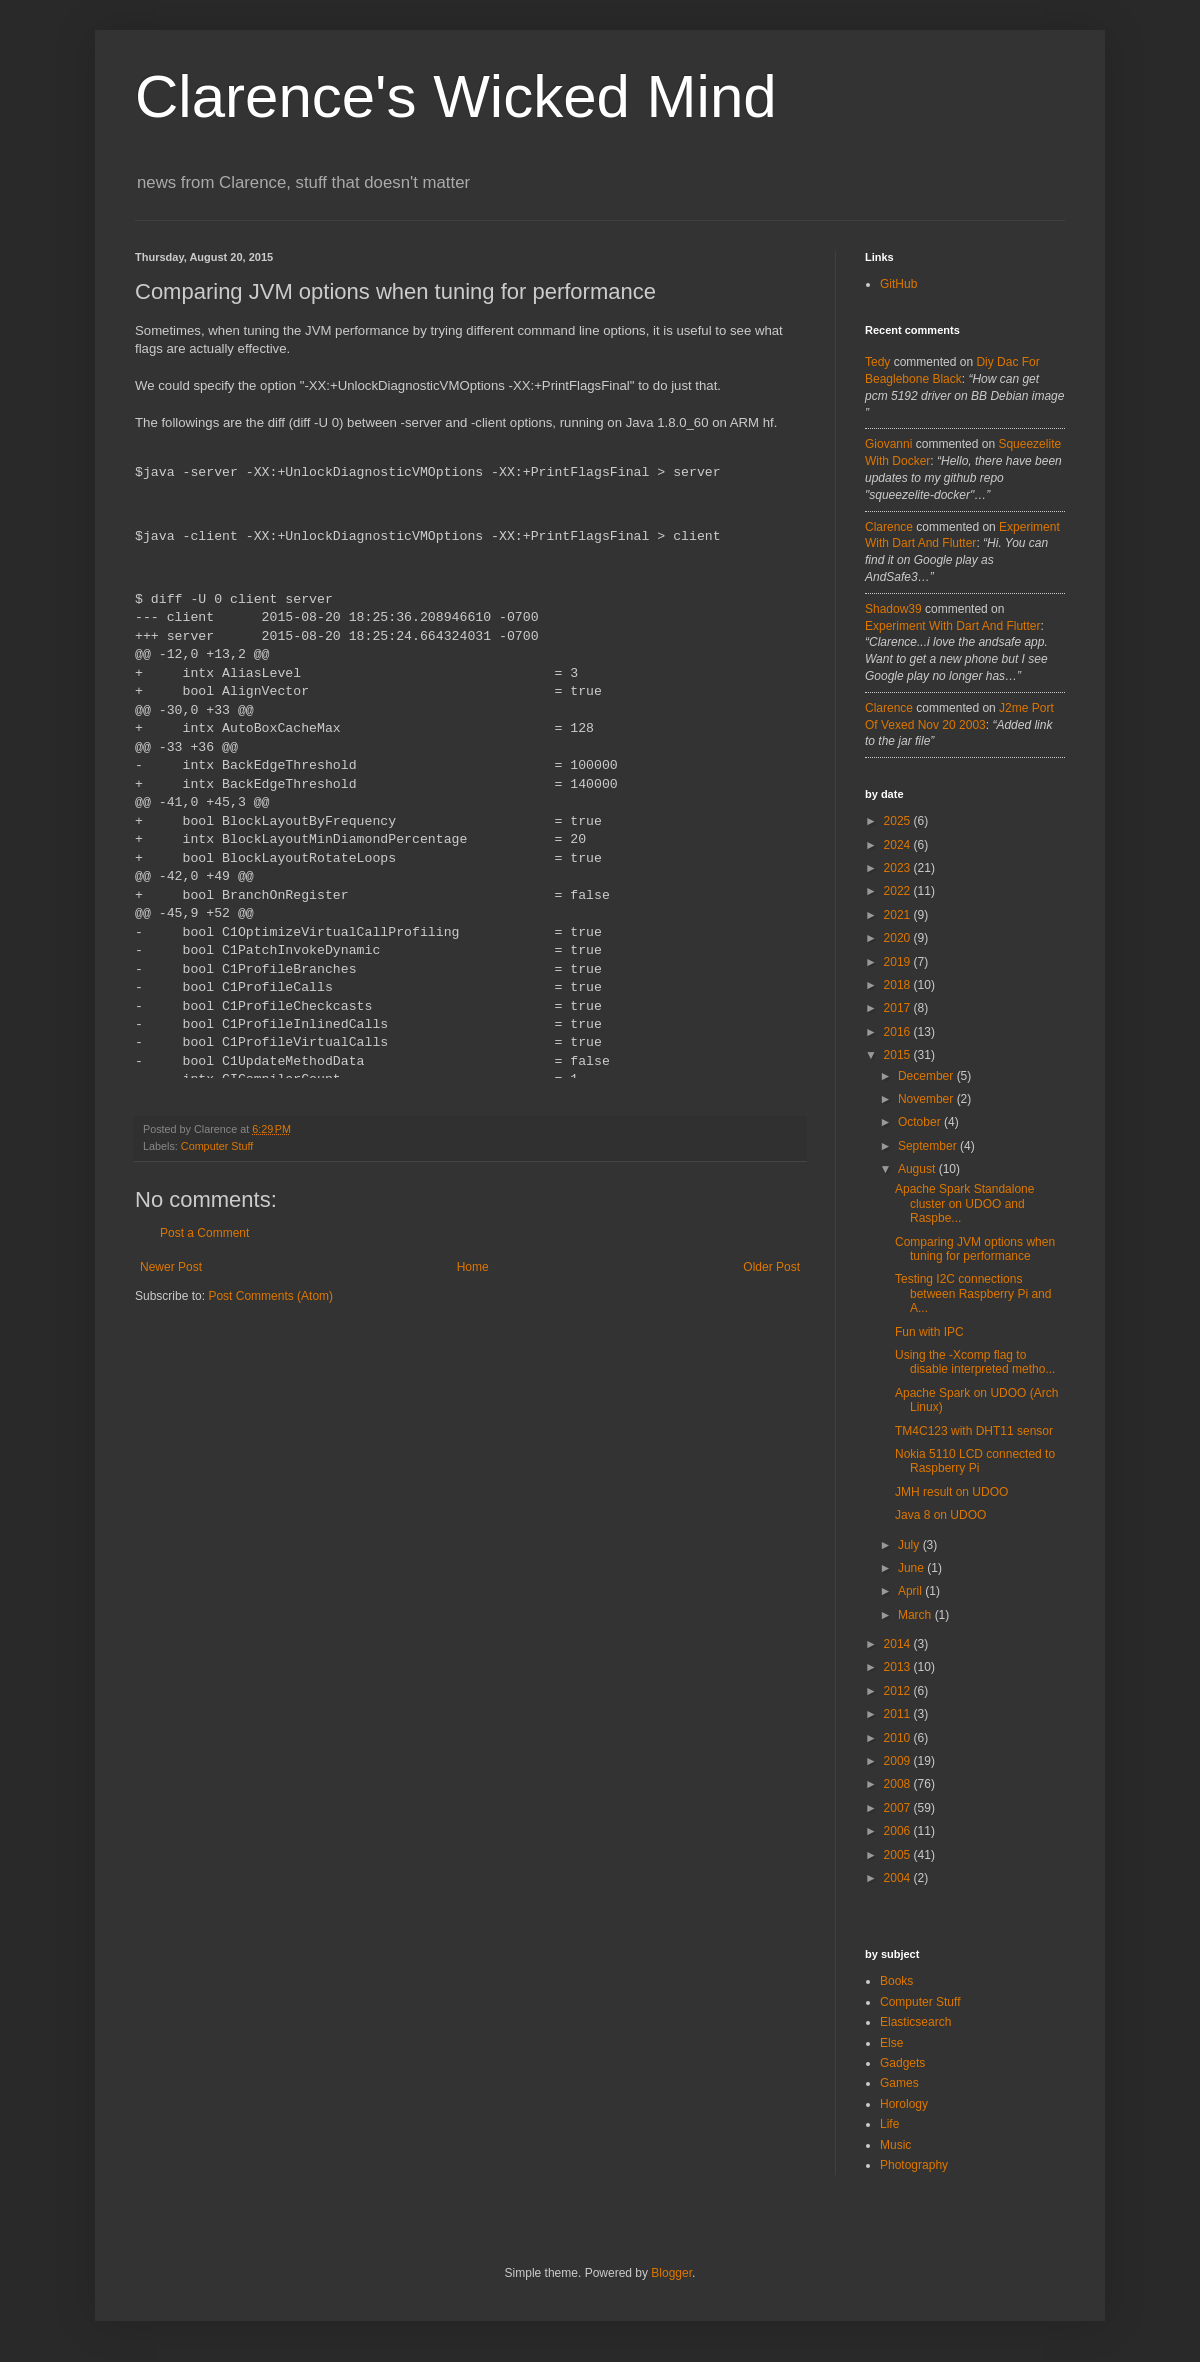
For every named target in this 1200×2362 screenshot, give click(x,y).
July (910, 1545)
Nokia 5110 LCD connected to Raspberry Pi (975, 1461)
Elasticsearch (915, 2022)
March (916, 1615)
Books (896, 1981)
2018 (899, 985)
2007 (899, 1808)
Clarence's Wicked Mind (456, 96)
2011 (899, 1714)
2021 (899, 915)
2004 (899, 1878)
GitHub (898, 284)
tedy (877, 362)
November (927, 1099)
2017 (899, 1008)
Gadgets (902, 2063)
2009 (899, 1761)
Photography (914, 2165)
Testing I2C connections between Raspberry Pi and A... (973, 1293)
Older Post (771, 1267)
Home (473, 1267)
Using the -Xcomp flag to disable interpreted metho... (975, 1362)
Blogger (671, 2273)
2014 (899, 1644)
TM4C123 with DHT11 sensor (974, 1431)
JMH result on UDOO (951, 1492)
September (929, 1146)
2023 (899, 868)
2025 (899, 821)
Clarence (889, 527)
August (918, 1169)
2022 (899, 891)
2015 (899, 1055)
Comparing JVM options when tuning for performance (975, 1249)
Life (889, 2124)
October (921, 1122)
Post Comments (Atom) (270, 1296)
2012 (899, 1691)
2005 (899, 1855)
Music (895, 2145)
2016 (899, 1032)
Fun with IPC (929, 1332)
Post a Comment (204, 1233)
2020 (899, 938)
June (912, 1568)
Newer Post (171, 1267)
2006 (899, 1831)
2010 (899, 1738)
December (927, 1076)
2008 (899, 1784)
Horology (904, 2104)
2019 (899, 962)
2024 (899, 845)
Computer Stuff (217, 1146)
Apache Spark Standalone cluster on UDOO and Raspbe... (964, 1203)
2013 (899, 1667)
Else (891, 2043)
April (911, 1591)
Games (899, 2083)
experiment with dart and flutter (952, 626)
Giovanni (888, 444)
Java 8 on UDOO (940, 1515)
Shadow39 (893, 609)
